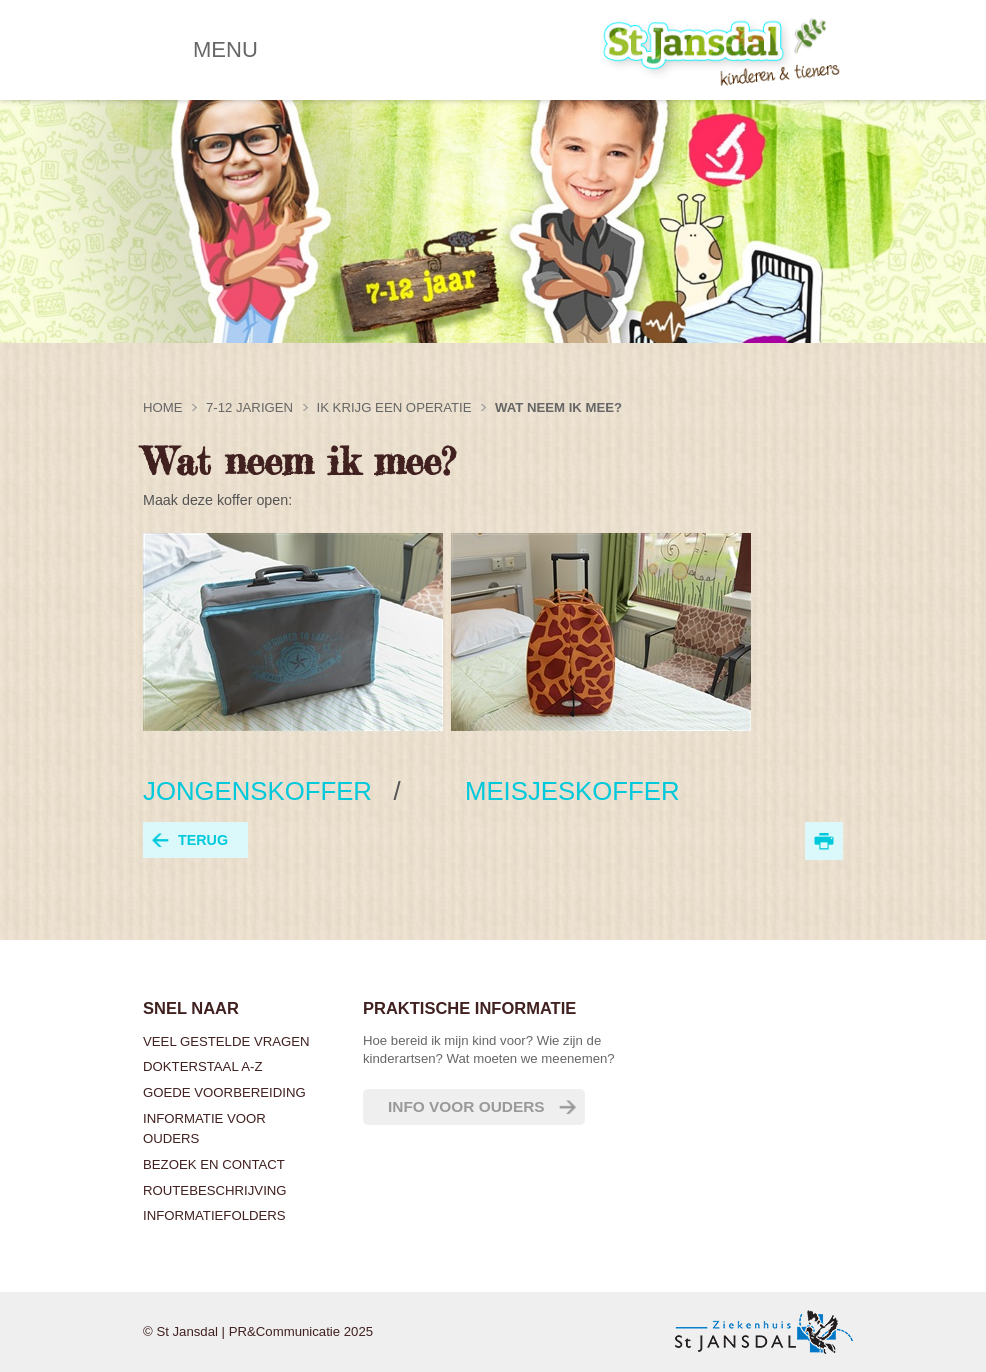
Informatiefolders (214, 1215)
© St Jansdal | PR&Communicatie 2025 (258, 1331)
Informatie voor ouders (204, 1128)
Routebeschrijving (215, 1190)
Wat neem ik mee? (558, 407)
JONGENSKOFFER (261, 791)
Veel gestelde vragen (226, 1041)
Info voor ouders (466, 1106)
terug (203, 840)
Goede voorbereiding (224, 1092)
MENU (225, 49)
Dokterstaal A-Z (202, 1066)
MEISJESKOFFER (551, 791)
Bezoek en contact (214, 1164)
